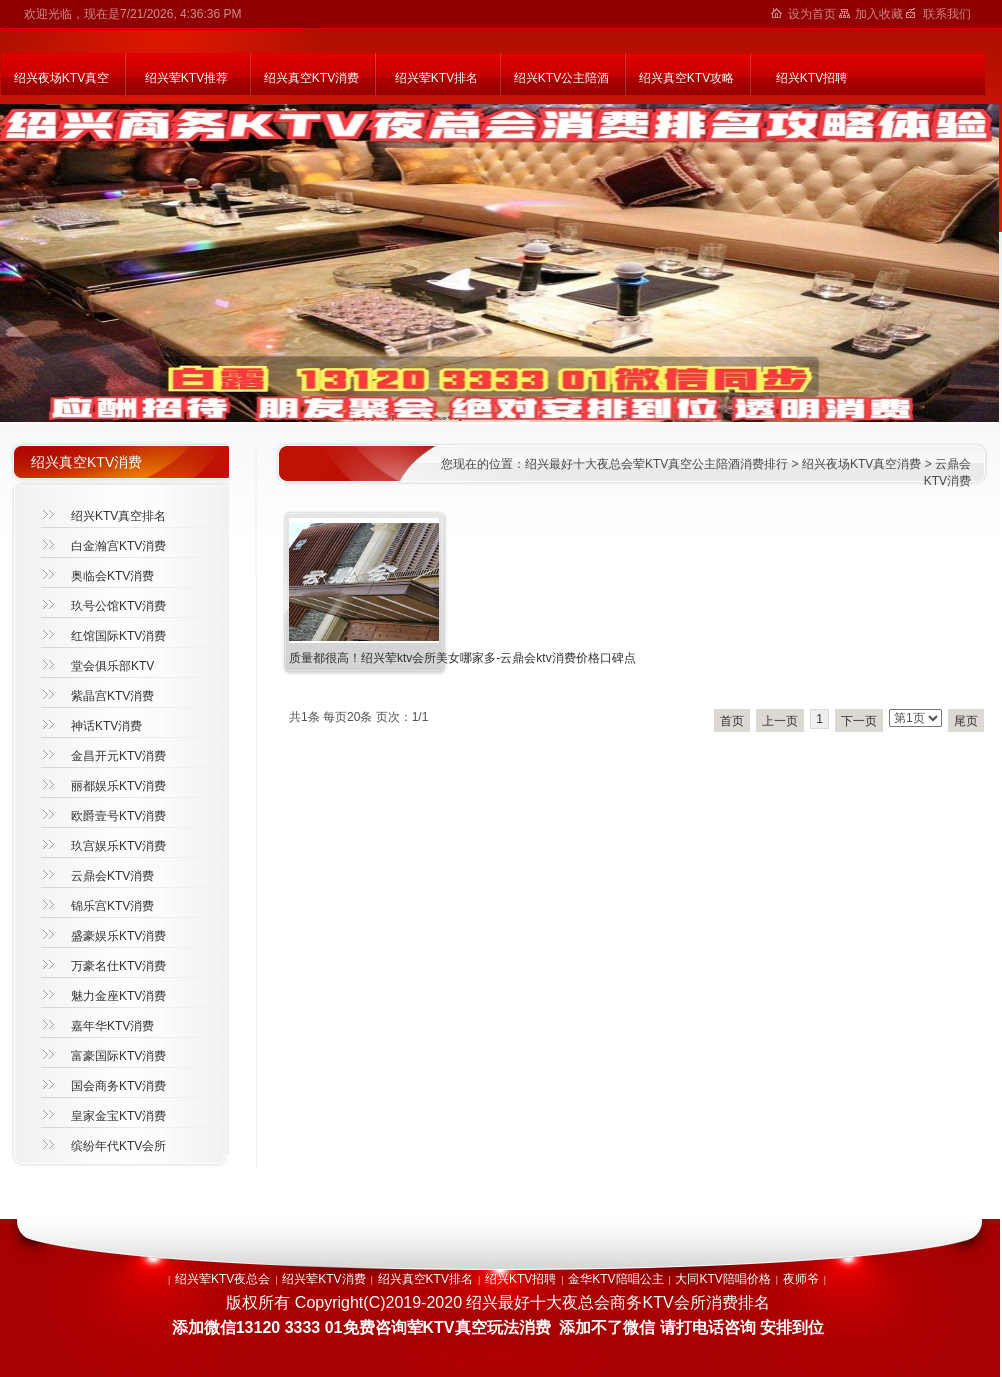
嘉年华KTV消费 (112, 1026)
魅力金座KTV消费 (118, 996)
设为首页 (813, 14)
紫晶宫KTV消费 (112, 696)
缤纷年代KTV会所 (118, 1146)
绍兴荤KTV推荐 (186, 78)
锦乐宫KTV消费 (112, 906)
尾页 (966, 721)
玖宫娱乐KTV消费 (118, 846)
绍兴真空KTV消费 (311, 78)
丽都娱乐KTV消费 (118, 786)
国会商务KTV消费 (118, 1086)
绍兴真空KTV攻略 (686, 78)
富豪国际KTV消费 (118, 1056)
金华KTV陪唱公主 (615, 1279)
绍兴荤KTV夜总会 (222, 1279)
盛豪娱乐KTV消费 (118, 936)
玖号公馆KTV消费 (118, 606)
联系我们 (947, 14)
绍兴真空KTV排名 (425, 1279)
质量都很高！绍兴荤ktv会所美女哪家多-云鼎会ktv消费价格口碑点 (462, 658)
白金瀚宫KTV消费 (118, 546)
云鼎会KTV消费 (112, 876)
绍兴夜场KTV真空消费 (861, 464)
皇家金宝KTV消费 (118, 1116)
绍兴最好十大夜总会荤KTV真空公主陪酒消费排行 (656, 464)
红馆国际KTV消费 (118, 636)
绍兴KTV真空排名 (118, 516)
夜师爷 (801, 1279)
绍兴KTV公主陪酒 (561, 78)
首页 (732, 721)
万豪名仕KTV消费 (118, 966)
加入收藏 (880, 14)
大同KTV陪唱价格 (722, 1279)
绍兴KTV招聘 (811, 78)
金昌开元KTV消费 (118, 756)
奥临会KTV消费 (112, 576)
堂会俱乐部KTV (112, 666)
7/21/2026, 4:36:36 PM (180, 14)
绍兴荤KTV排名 (436, 78)
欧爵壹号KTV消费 (118, 816)
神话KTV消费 (106, 726)
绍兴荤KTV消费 (323, 1279)
